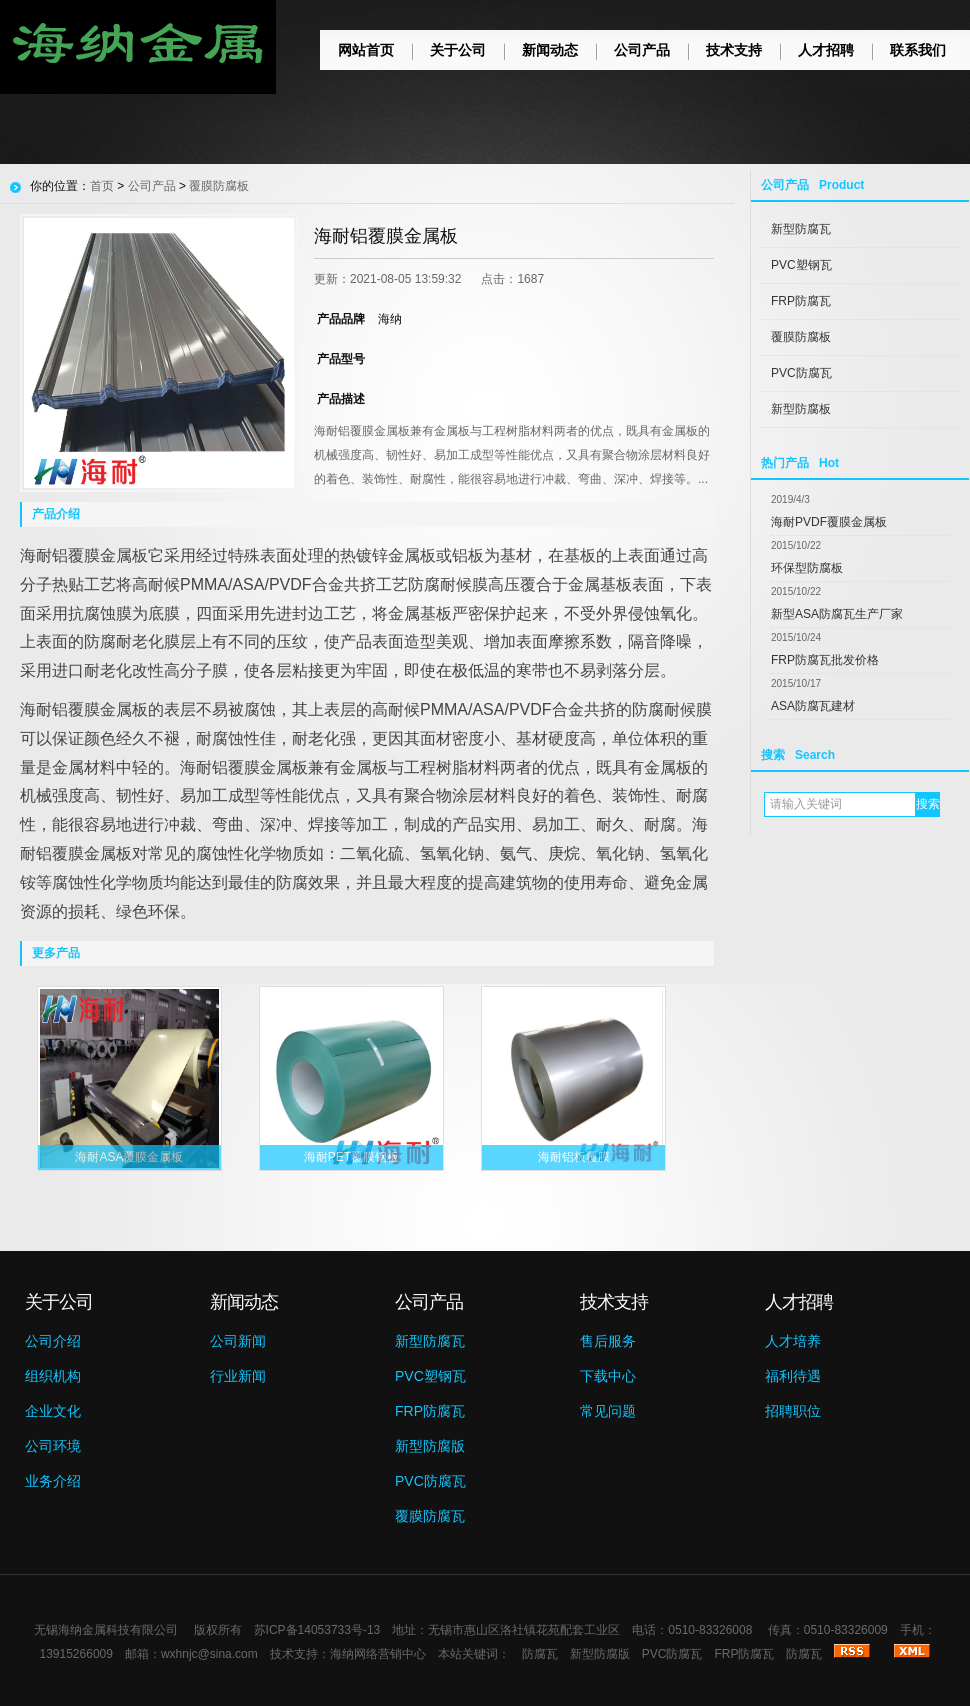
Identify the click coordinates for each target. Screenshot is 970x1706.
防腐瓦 (540, 1654)
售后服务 (608, 1341)
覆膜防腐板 (801, 337)
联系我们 (918, 50)
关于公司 (458, 50)
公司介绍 (53, 1341)
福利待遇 (793, 1376)
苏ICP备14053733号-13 (317, 1630)
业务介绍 (53, 1481)
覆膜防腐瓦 (430, 1516)
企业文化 (53, 1411)
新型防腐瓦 (801, 229)
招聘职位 (793, 1411)
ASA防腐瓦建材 (813, 706)
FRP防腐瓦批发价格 (825, 660)
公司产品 (642, 50)
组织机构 (53, 1376)
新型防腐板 (801, 409)
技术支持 (734, 50)
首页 (102, 186)
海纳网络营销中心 (378, 1654)
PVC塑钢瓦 (801, 265)
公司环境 (53, 1446)
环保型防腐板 (807, 568)
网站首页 (366, 50)
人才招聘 (826, 50)
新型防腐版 (430, 1446)
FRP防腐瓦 (801, 301)
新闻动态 (550, 50)
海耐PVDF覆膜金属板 (829, 522)
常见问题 (608, 1411)
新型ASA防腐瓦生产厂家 (837, 614)
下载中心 (608, 1376)
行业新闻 (238, 1376)
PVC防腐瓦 (801, 373)
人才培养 (793, 1341)
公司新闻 (238, 1341)
